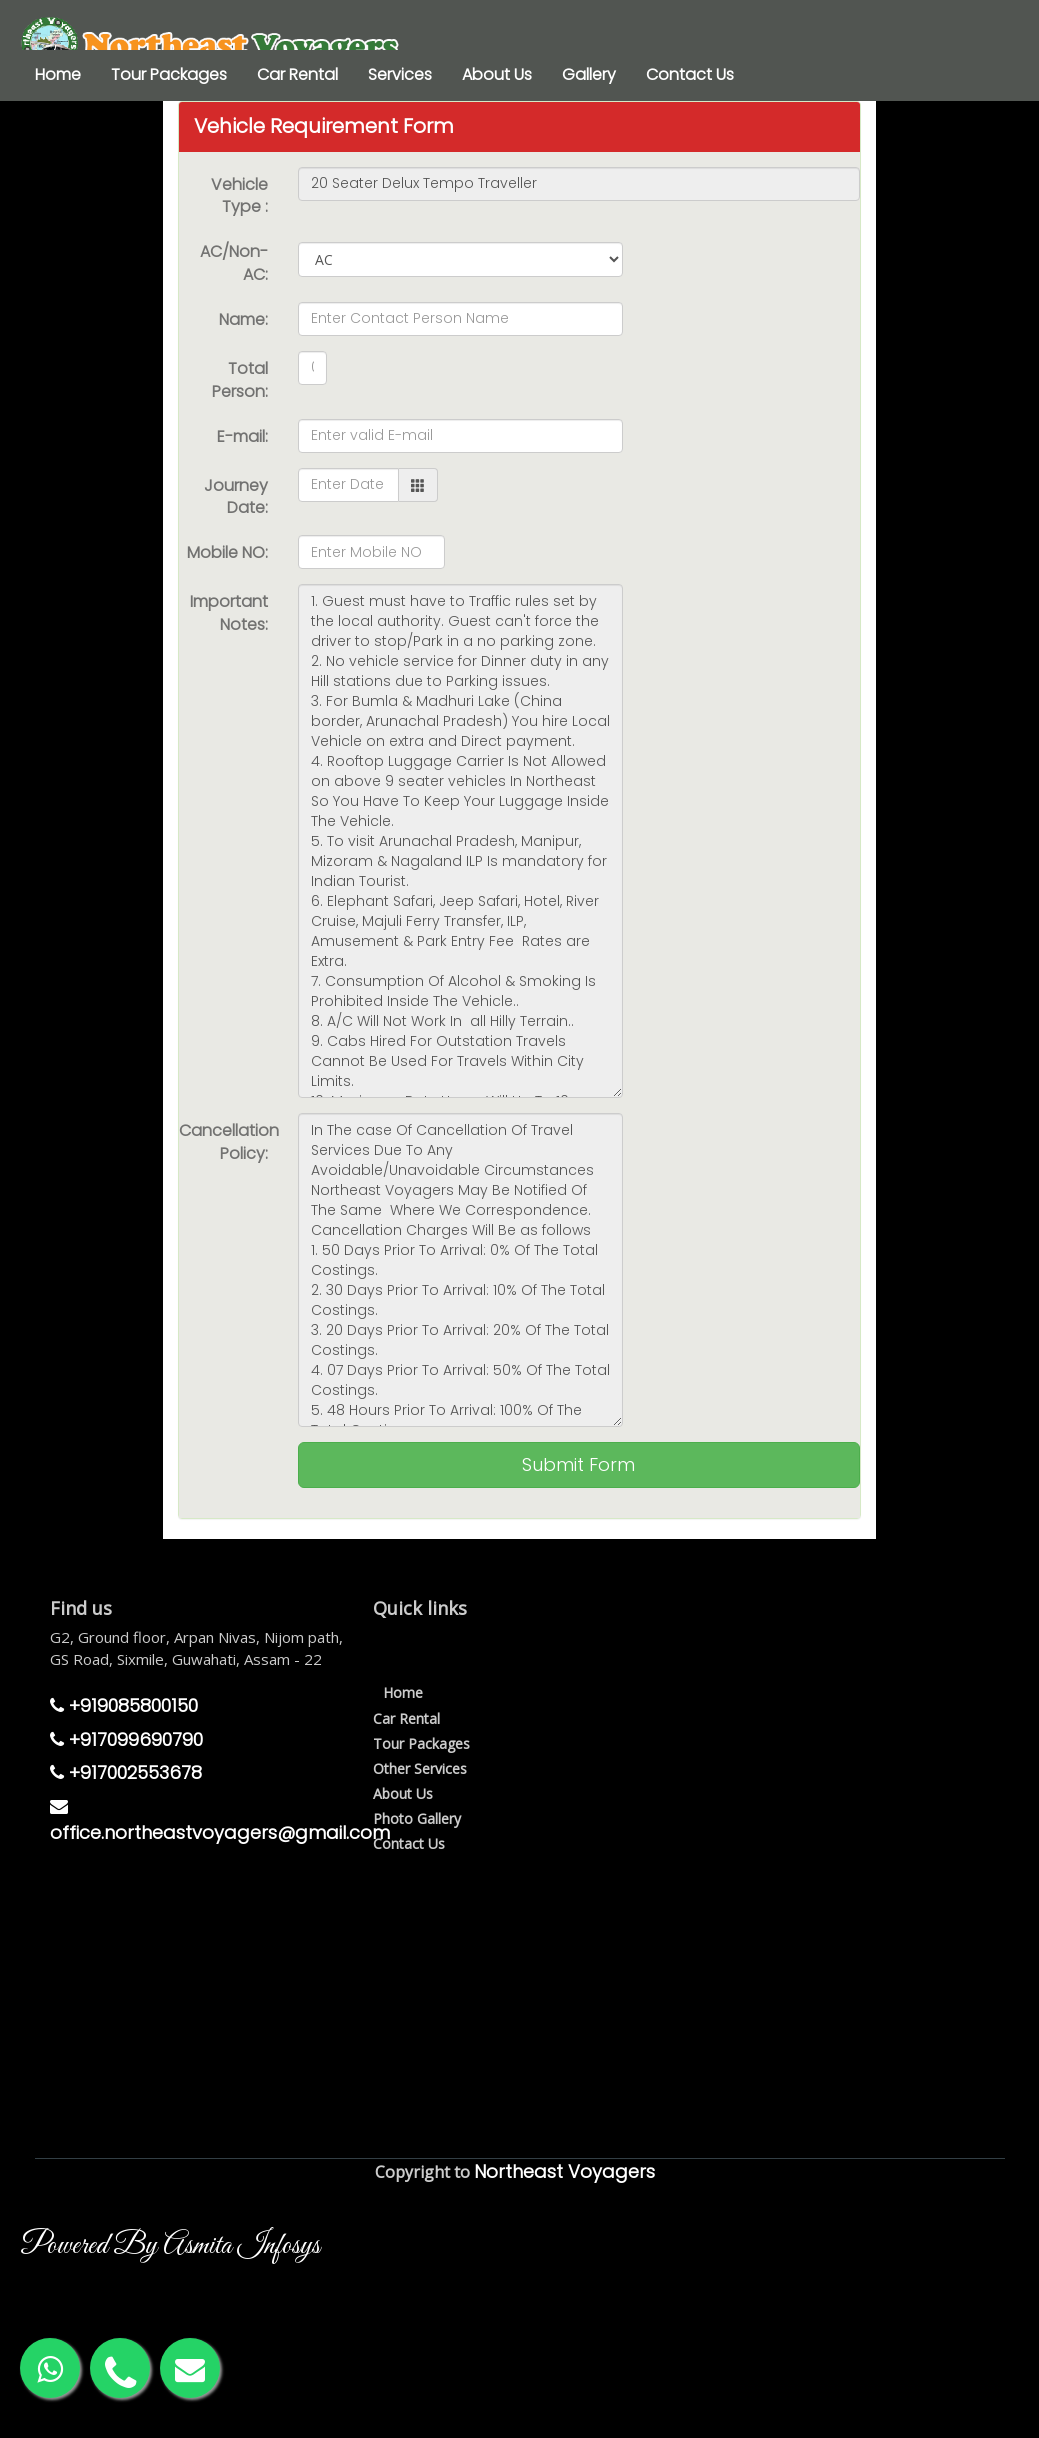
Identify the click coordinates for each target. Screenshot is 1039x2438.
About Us (497, 74)
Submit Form (578, 1464)
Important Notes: (229, 613)
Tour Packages (169, 74)
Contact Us (690, 74)
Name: (243, 319)
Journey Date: (236, 497)
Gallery (589, 74)
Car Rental (297, 74)
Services (400, 74)
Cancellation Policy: (229, 1142)
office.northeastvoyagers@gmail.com (220, 1821)
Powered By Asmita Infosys (170, 2246)
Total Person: (240, 380)
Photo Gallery (417, 1818)
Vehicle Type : (239, 196)
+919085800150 (124, 1705)
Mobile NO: (227, 552)
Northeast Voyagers (564, 2171)
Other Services (420, 1768)
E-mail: (242, 436)
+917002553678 (126, 1772)
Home (58, 74)
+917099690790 (126, 1739)
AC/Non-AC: (234, 263)
